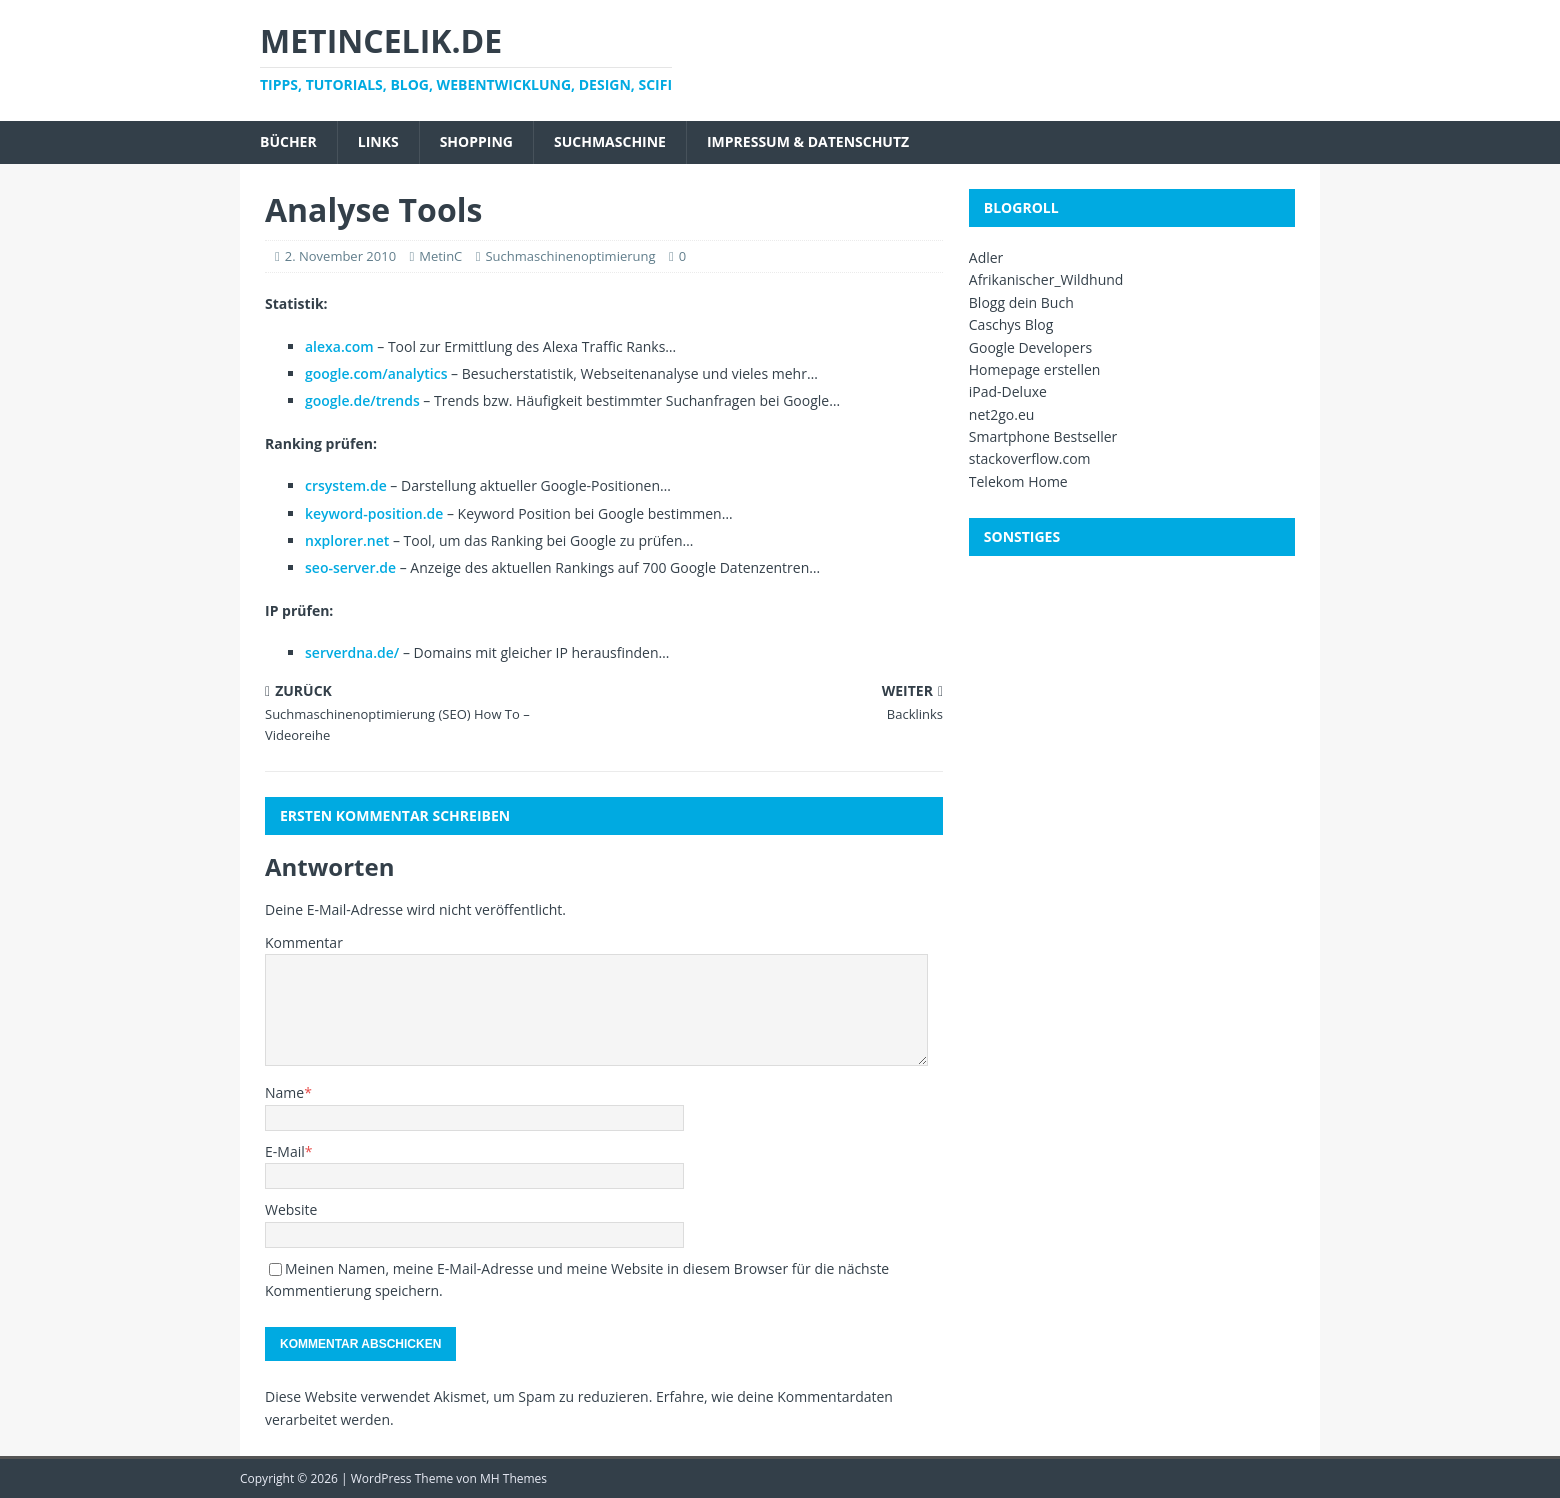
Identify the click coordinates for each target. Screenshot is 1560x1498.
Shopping (476, 141)
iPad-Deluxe (1008, 391)
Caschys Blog (1011, 324)
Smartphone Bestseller (1043, 436)
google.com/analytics (376, 373)
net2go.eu (1002, 414)
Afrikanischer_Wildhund (1046, 279)
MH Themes (513, 1478)
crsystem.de (346, 485)
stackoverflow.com (1030, 458)
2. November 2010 (340, 256)
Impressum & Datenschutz (808, 141)
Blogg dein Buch (1021, 302)
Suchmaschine (610, 141)
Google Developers (1030, 347)
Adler (986, 257)
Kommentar (304, 942)
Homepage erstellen (1035, 369)
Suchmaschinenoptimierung (570, 256)
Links (378, 141)
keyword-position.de (374, 513)
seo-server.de (350, 567)
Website (291, 1209)
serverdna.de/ (352, 652)
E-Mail (285, 1151)
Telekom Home (1018, 481)
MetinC (440, 256)
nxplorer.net (347, 540)
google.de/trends (362, 400)
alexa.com (339, 346)
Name (284, 1092)
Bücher (288, 141)
